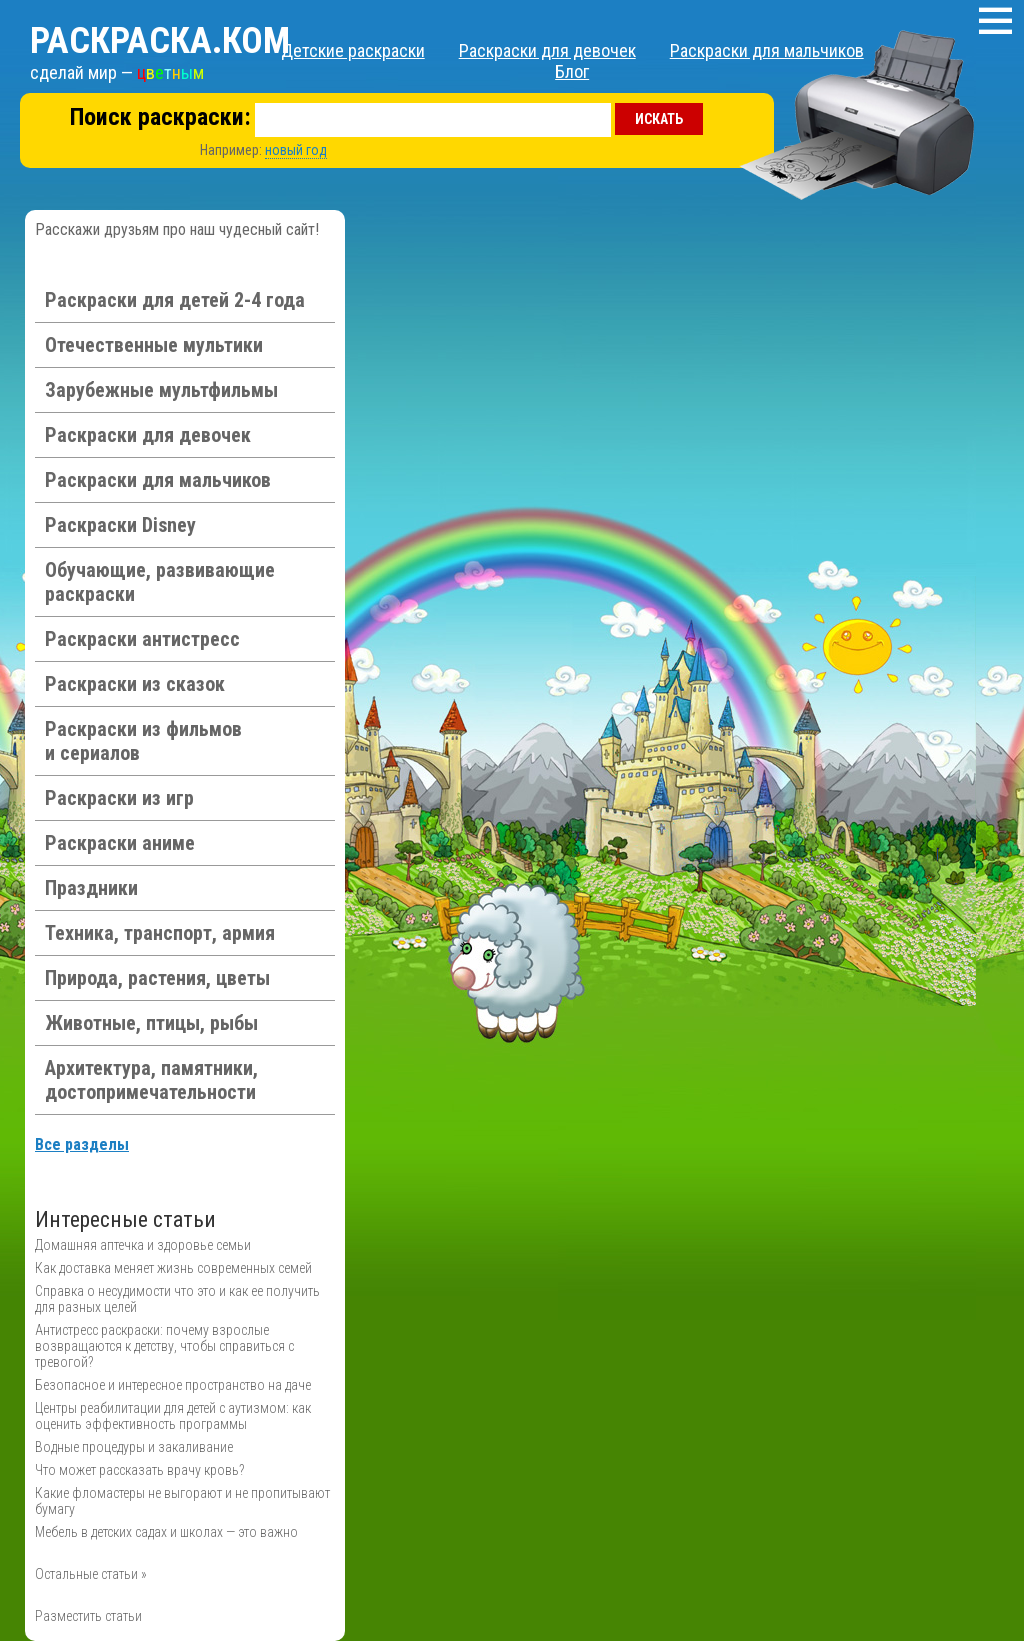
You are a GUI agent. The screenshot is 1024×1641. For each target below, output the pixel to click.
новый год (296, 150)
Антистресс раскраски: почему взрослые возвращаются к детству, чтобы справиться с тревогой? (164, 1346)
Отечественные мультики (154, 345)
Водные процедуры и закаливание (134, 1447)
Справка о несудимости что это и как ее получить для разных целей (177, 1299)
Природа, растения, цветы (157, 978)
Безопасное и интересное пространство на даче (173, 1385)
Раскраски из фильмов (143, 741)
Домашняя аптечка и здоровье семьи (143, 1245)
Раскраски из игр (119, 798)
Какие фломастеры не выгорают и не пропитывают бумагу (182, 1501)
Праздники (91, 888)
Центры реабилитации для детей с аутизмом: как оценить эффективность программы (173, 1416)
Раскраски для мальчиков (767, 50)
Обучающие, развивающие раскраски (160, 582)
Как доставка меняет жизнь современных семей (173, 1268)
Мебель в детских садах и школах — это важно (166, 1532)
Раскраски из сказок (135, 684)
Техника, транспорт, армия (160, 933)
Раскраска (160, 41)
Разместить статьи (88, 1616)
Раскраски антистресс (142, 639)
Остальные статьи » (91, 1574)
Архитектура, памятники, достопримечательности (151, 1080)
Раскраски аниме (120, 843)
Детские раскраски (353, 50)
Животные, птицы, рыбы (151, 1023)
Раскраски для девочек (547, 50)
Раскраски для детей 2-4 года (175, 300)
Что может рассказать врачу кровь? (139, 1470)
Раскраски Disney (120, 525)
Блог (572, 71)
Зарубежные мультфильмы (161, 390)
